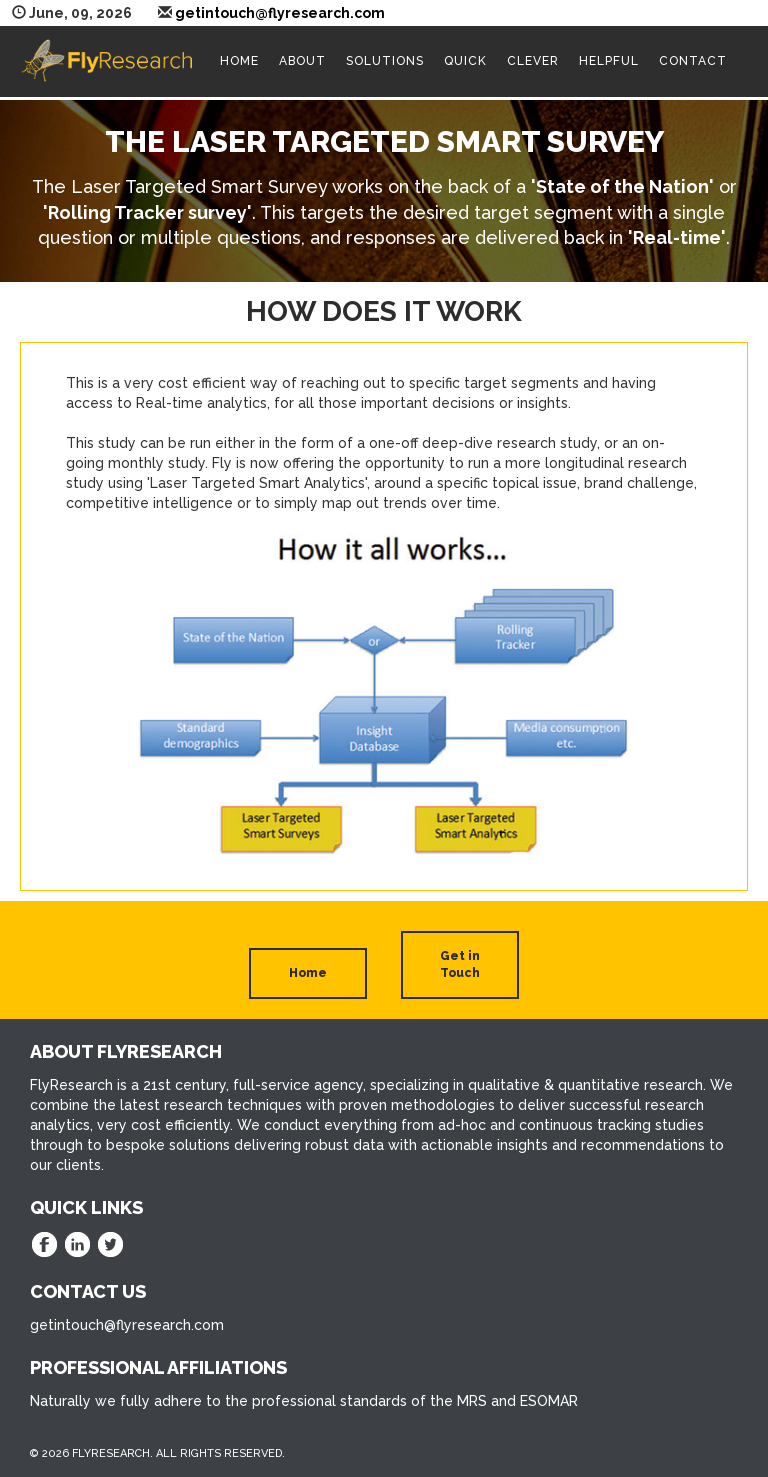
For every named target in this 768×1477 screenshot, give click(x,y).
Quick (465, 61)
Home (239, 61)
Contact (693, 61)
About (302, 61)
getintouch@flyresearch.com (280, 13)
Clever (533, 61)
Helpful (609, 61)
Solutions (385, 61)
